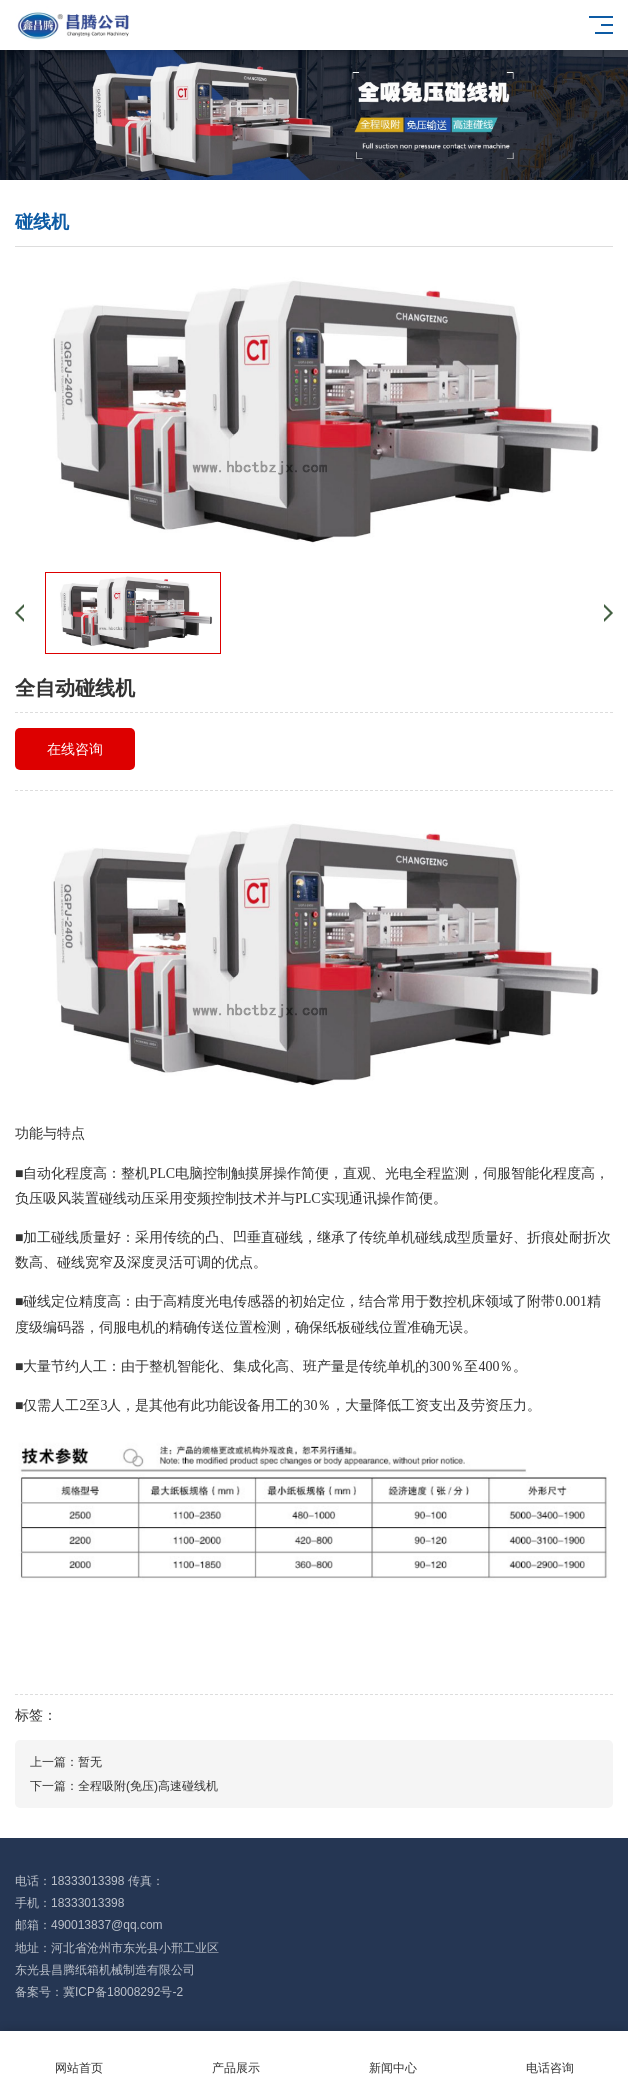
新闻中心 (392, 2056)
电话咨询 (549, 2056)
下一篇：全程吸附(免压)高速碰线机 (124, 1786)
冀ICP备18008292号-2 (123, 1992)
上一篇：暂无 (66, 1762)
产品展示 (235, 2056)
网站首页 (78, 2056)
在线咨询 (75, 749)
